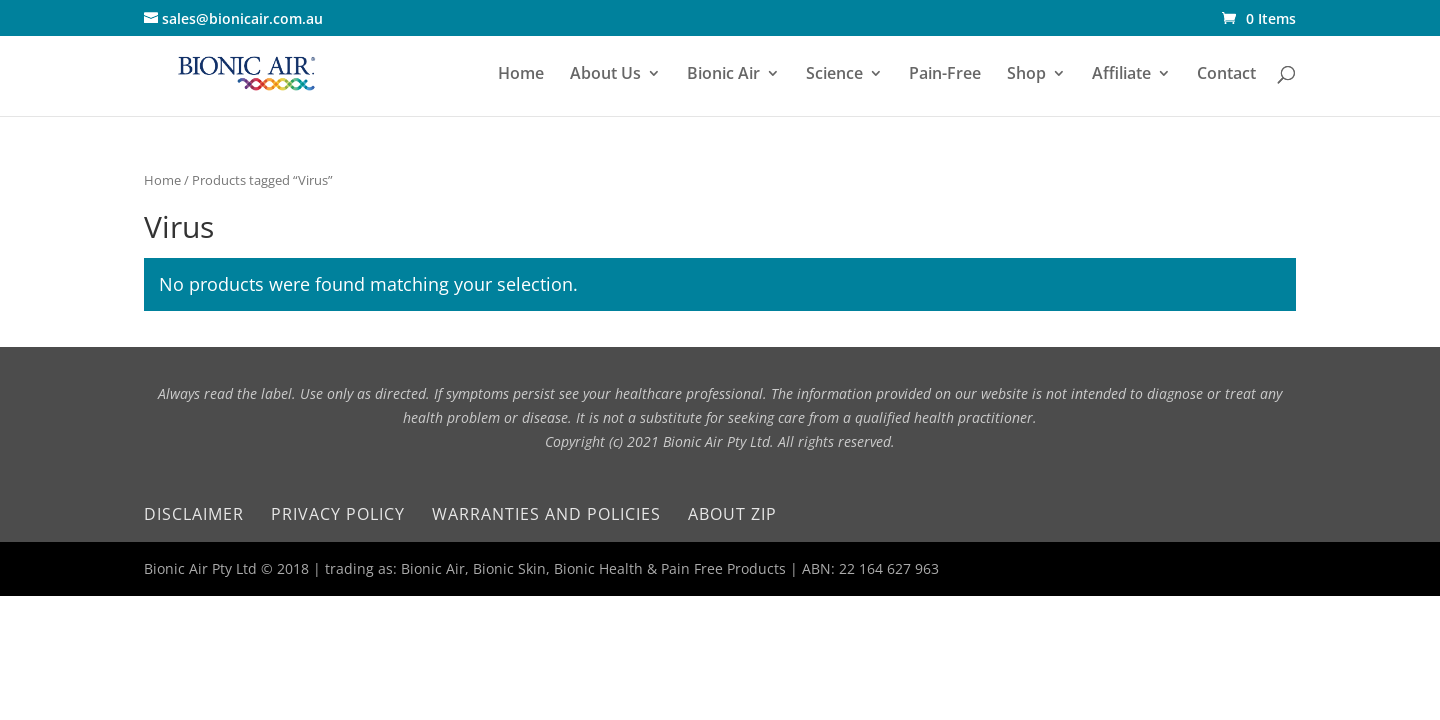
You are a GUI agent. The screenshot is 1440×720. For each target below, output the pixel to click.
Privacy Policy (338, 514)
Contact (1226, 75)
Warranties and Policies (546, 514)
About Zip (732, 514)
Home (521, 75)
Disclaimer (194, 514)
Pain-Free (945, 75)
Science (834, 75)
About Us (605, 75)
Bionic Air (723, 75)
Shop (1026, 75)
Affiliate (1121, 75)
